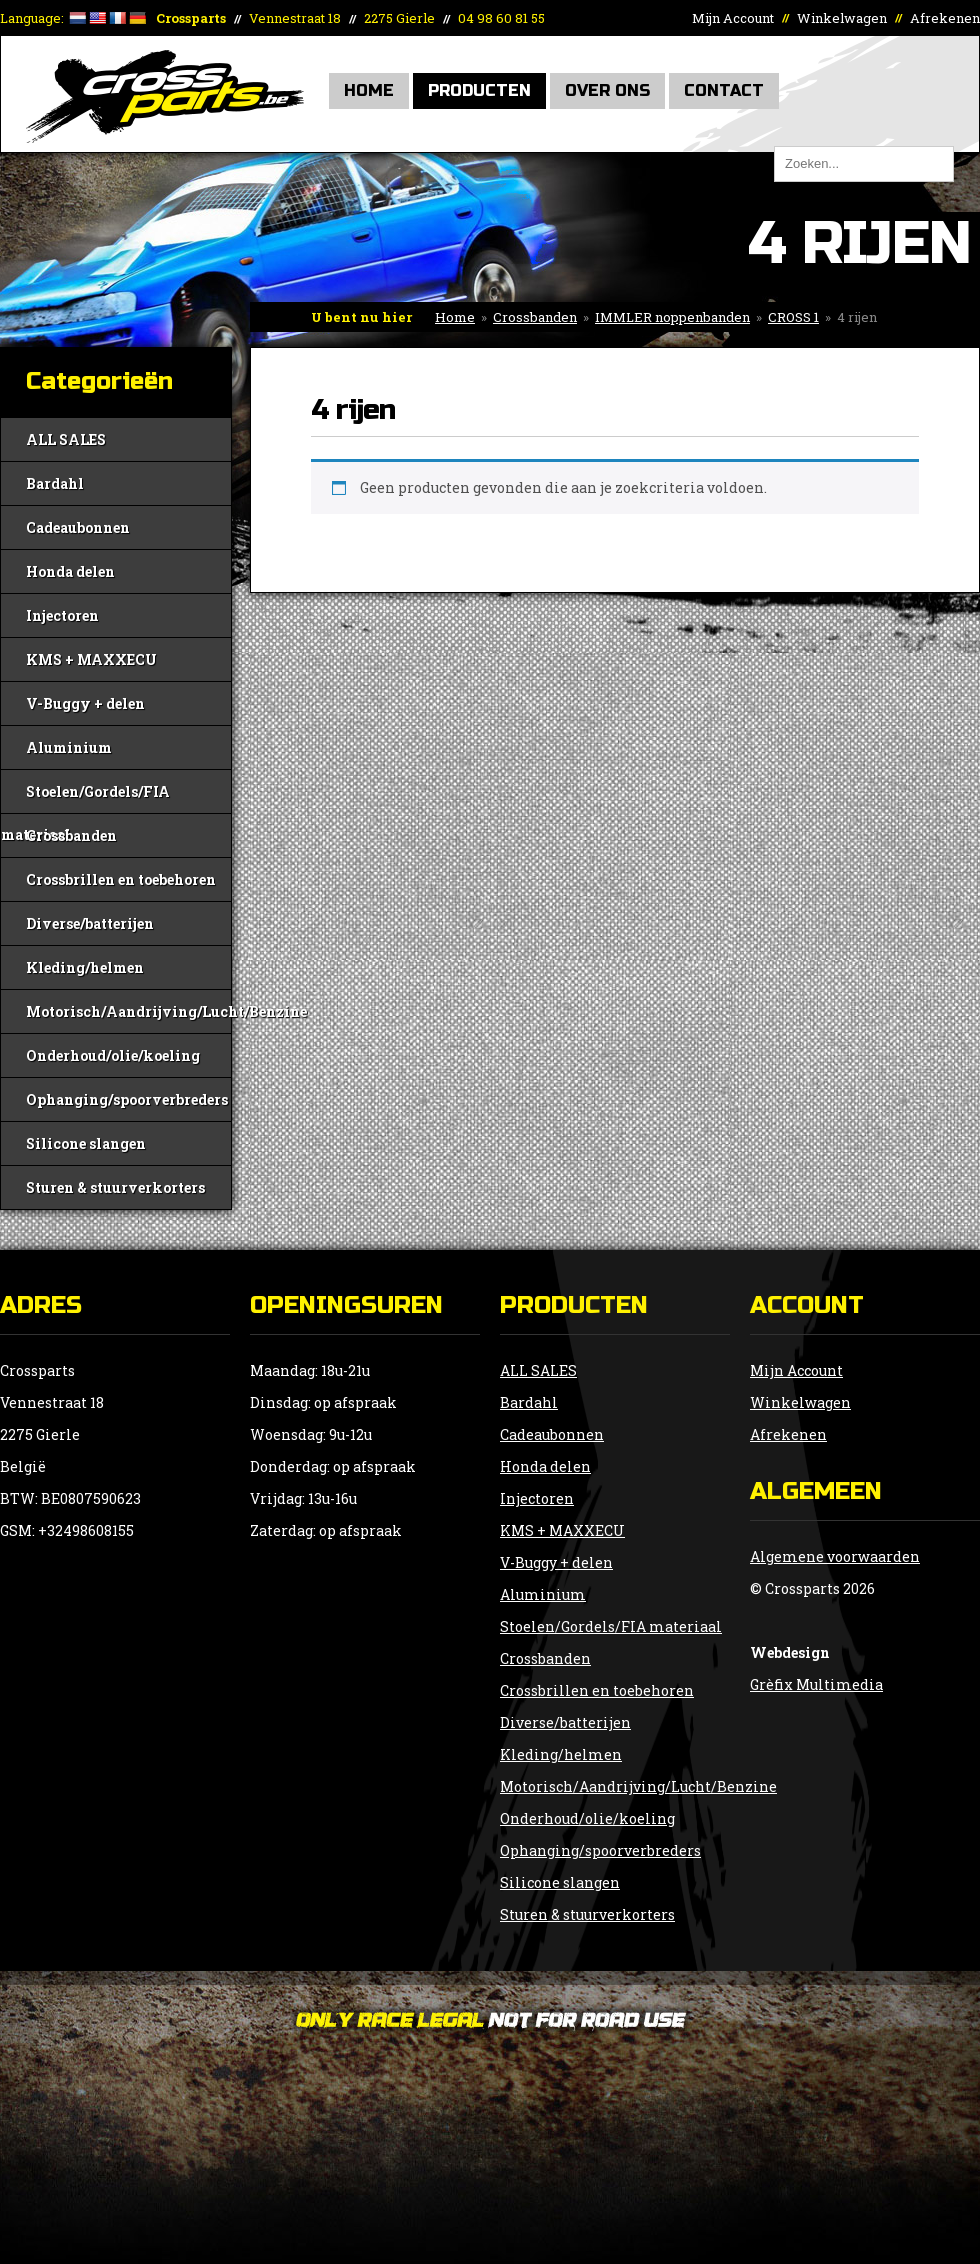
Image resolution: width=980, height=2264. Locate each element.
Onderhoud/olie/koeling (113, 1055)
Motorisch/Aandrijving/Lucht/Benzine (128, 1011)
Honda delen (70, 571)
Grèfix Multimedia (816, 1684)
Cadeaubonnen (78, 527)
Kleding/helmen (85, 967)
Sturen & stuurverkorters (115, 1187)
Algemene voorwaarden (835, 1556)
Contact (724, 90)
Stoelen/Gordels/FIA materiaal (85, 797)
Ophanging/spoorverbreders (127, 1099)
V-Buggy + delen (85, 703)
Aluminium (69, 747)
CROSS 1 (793, 317)
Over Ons (607, 90)
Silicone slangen (86, 1143)
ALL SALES (66, 439)
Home (369, 90)
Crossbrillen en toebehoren (121, 879)
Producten (479, 90)
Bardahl (55, 483)
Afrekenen (945, 18)
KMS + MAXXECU (91, 659)
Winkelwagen (842, 18)
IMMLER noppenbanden (672, 317)
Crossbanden (535, 317)
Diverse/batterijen (90, 923)
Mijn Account (733, 18)
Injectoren (62, 615)
